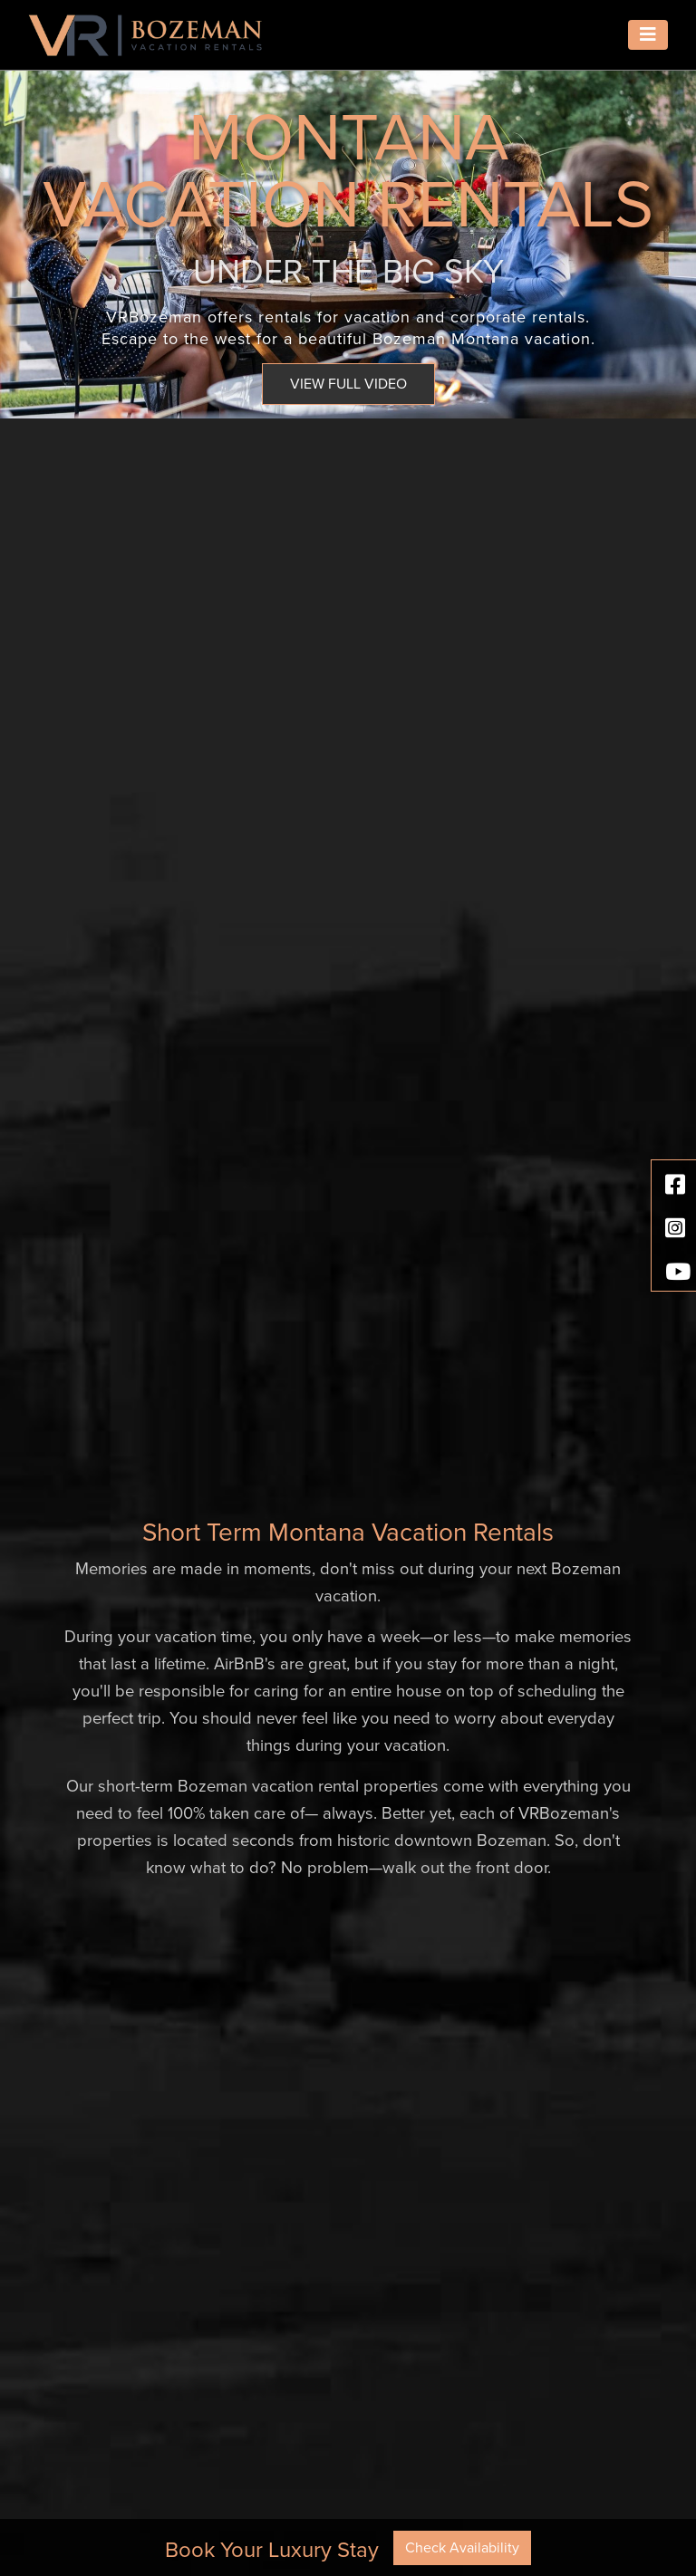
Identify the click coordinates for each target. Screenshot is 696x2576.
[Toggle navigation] (648, 35)
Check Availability (462, 2548)
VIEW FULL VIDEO (348, 384)
